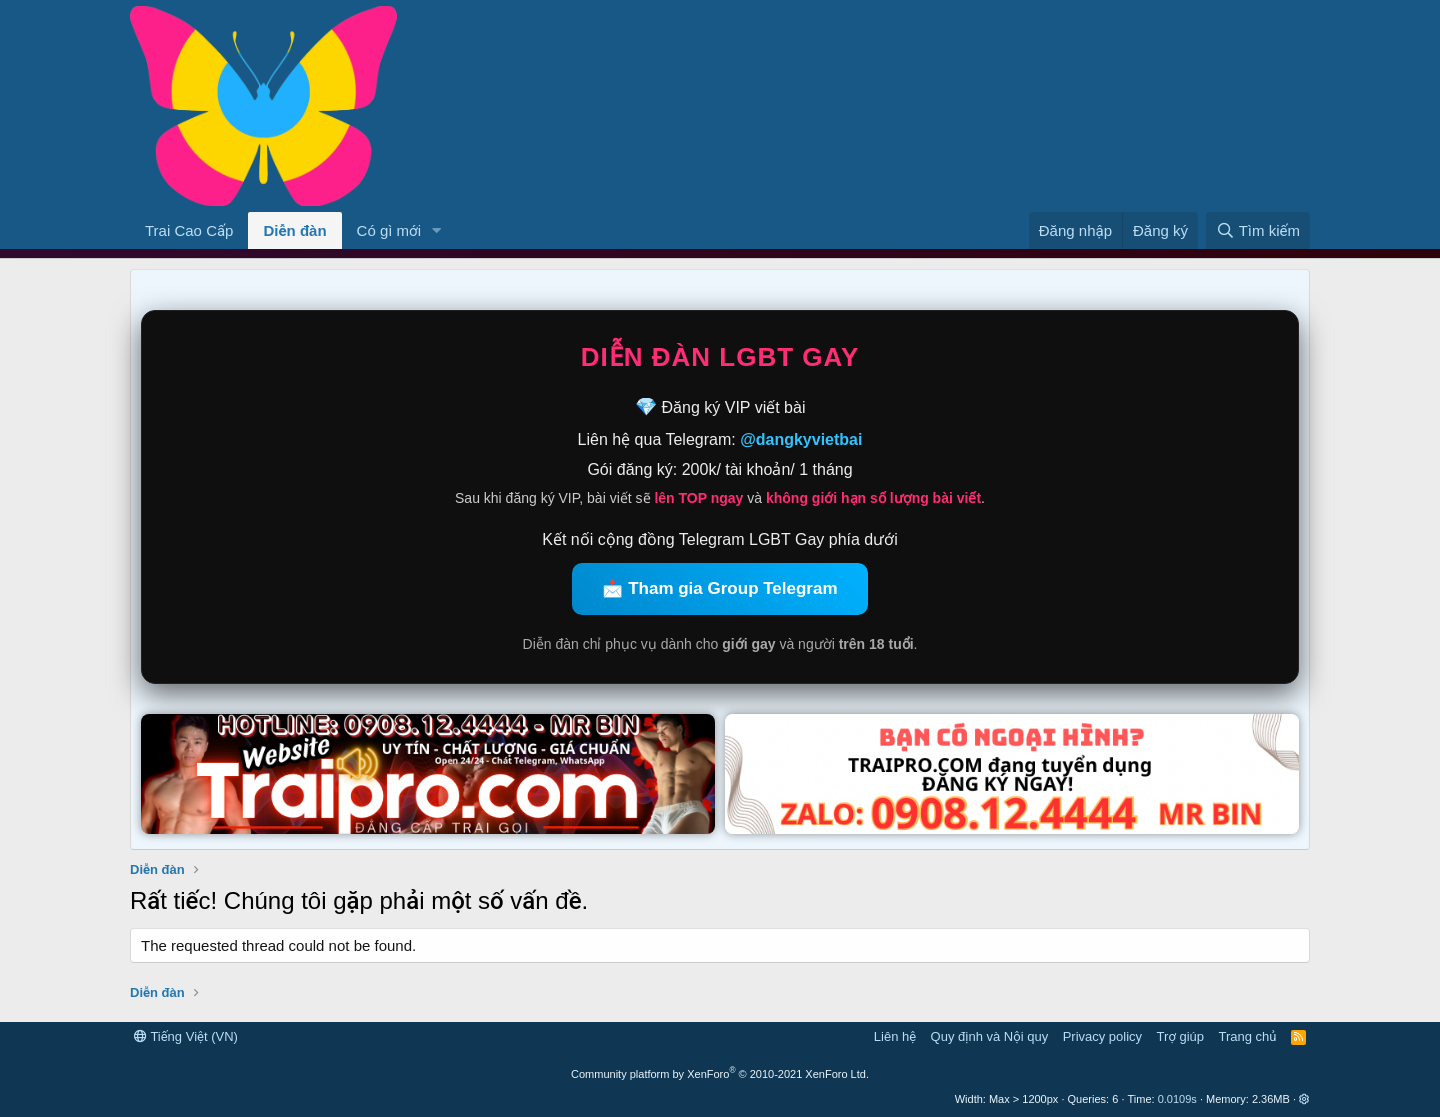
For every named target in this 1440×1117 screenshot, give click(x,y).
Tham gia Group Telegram (732, 588)
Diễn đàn (294, 230)
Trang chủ (1248, 1036)
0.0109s (1177, 1099)
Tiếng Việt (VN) (186, 1036)
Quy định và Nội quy (990, 1036)
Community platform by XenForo (720, 1074)
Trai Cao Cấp (189, 230)
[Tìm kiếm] (1258, 230)
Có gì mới (389, 230)
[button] (437, 230)
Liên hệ (895, 1036)
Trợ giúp (1180, 1036)
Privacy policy (1102, 1036)
